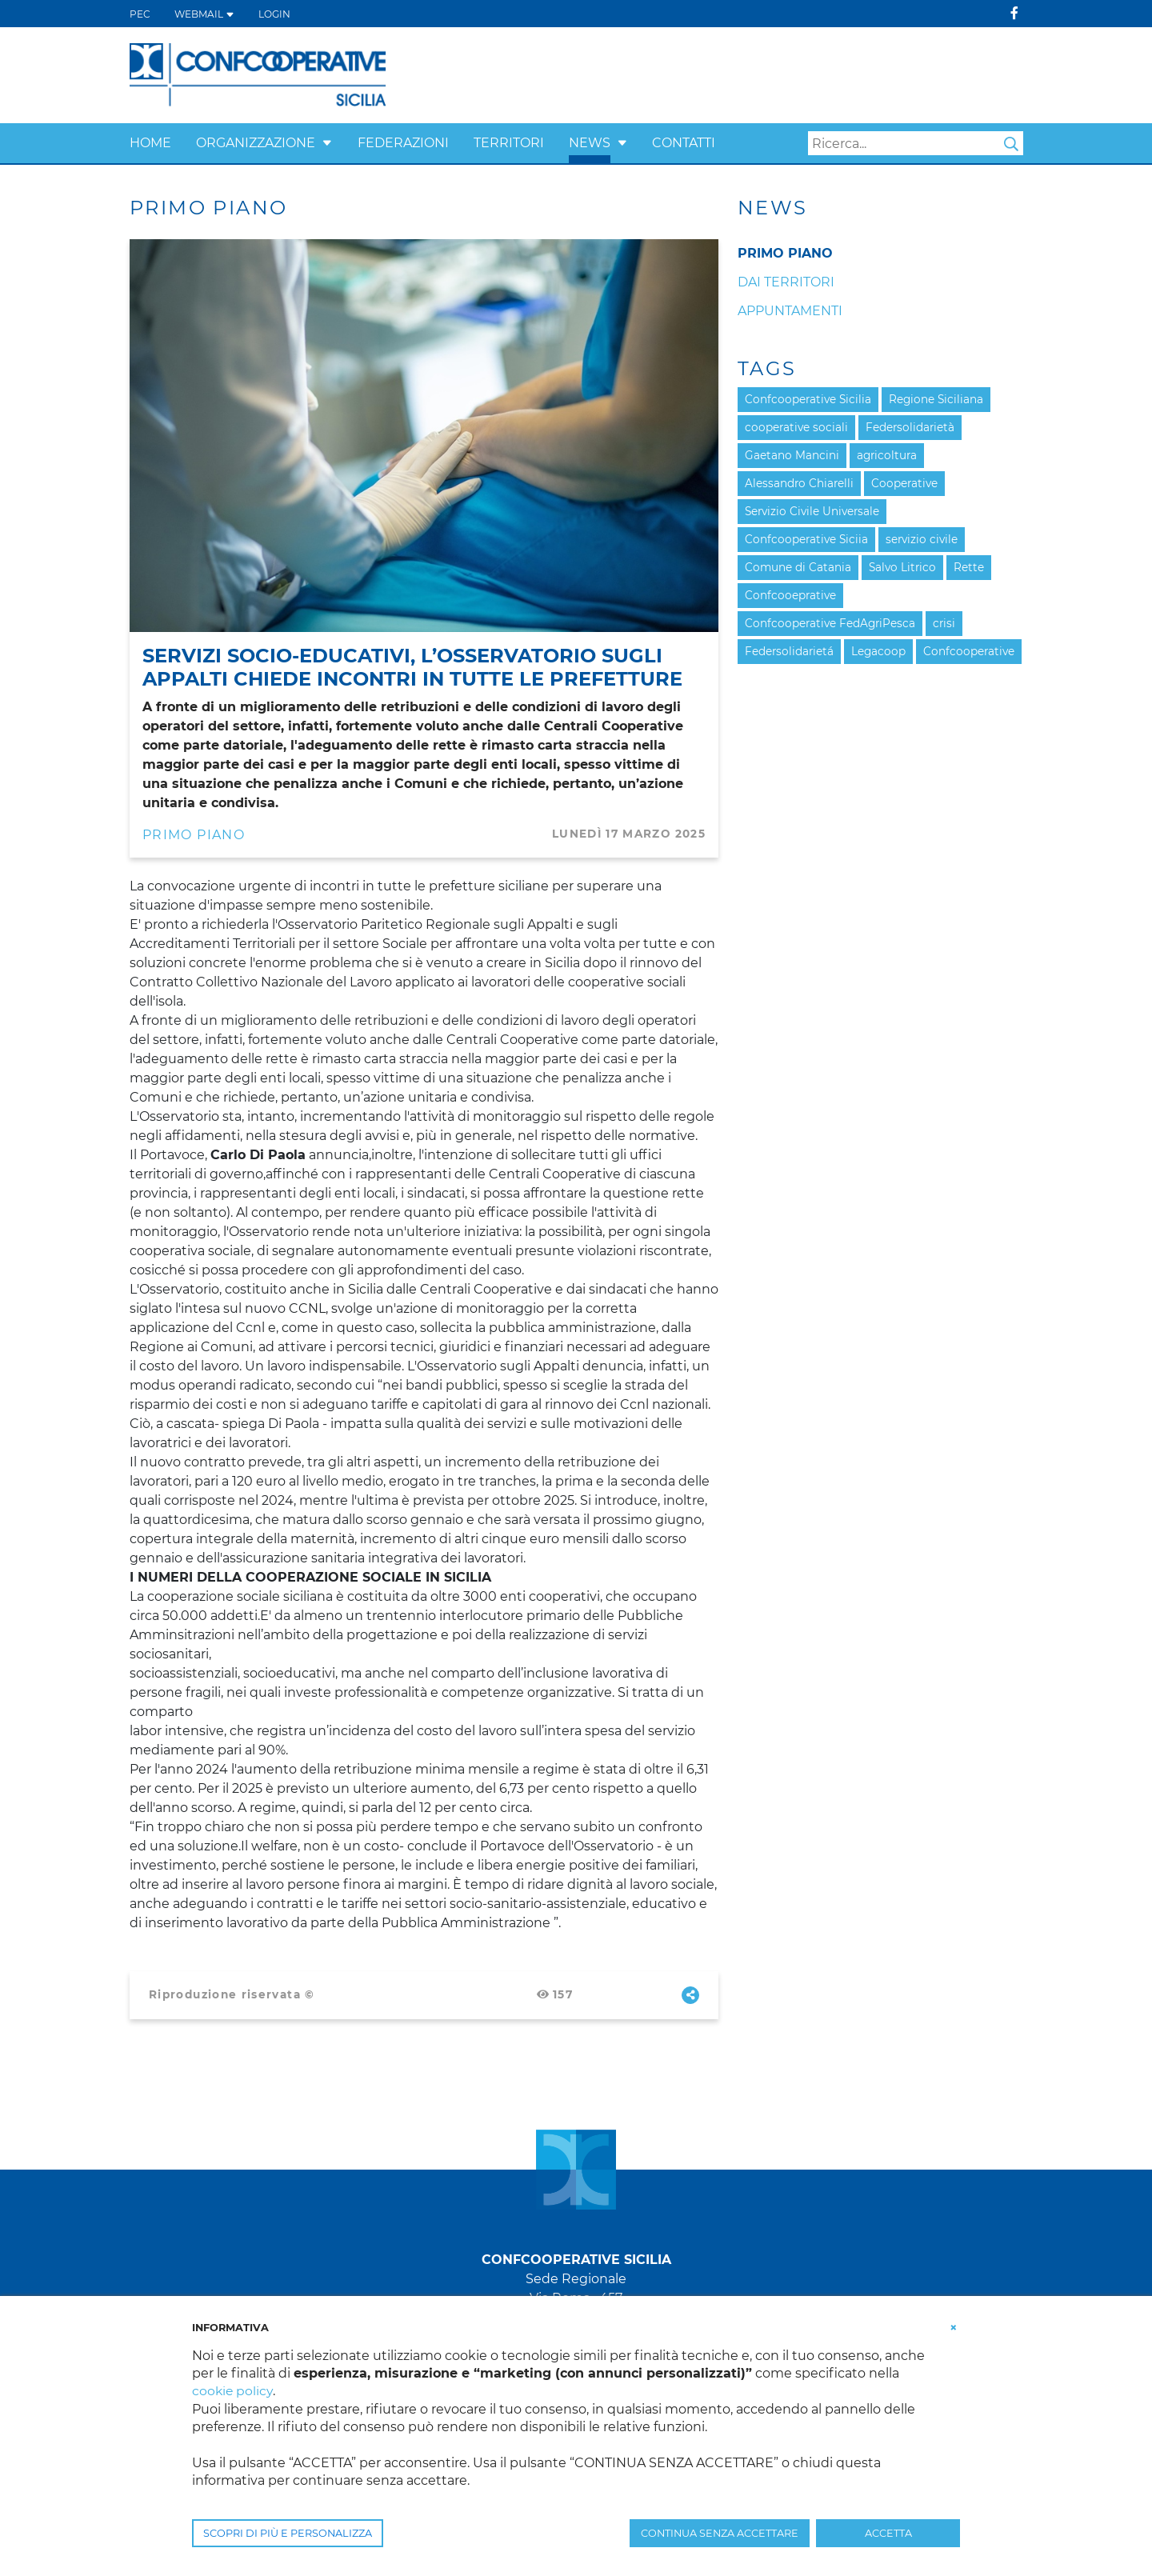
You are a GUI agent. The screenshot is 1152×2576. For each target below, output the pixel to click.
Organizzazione (255, 142)
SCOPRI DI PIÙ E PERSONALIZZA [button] (287, 2533)
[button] (327, 142)
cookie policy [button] (233, 2390)
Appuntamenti (790, 310)
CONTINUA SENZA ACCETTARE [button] (719, 2533)
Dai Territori (786, 282)
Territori (509, 142)
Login (274, 14)
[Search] (915, 143)
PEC (140, 14)
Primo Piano (193, 834)
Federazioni (403, 142)
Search (1011, 144)
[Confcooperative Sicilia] (258, 74)
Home (150, 142)
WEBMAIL (204, 14)
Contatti (683, 142)
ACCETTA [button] (888, 2533)
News (589, 142)
